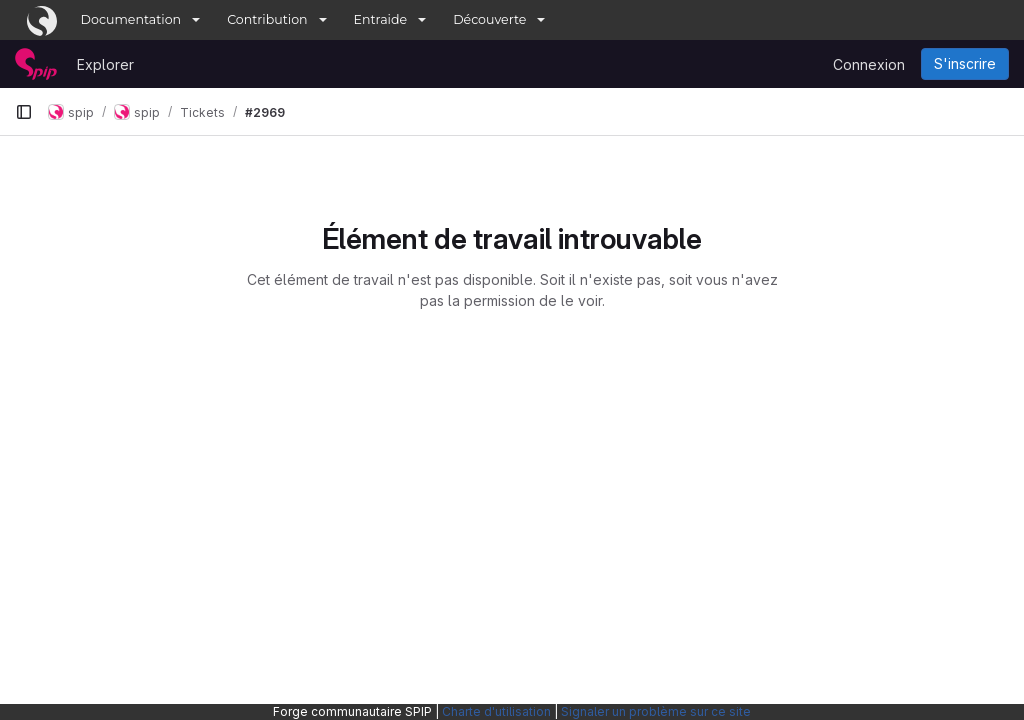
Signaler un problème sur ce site (656, 711)
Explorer (105, 64)
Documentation (131, 19)
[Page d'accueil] (36, 64)
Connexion (869, 64)
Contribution (267, 19)
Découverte (489, 19)
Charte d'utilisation (496, 711)
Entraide (381, 19)
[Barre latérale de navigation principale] (24, 112)
